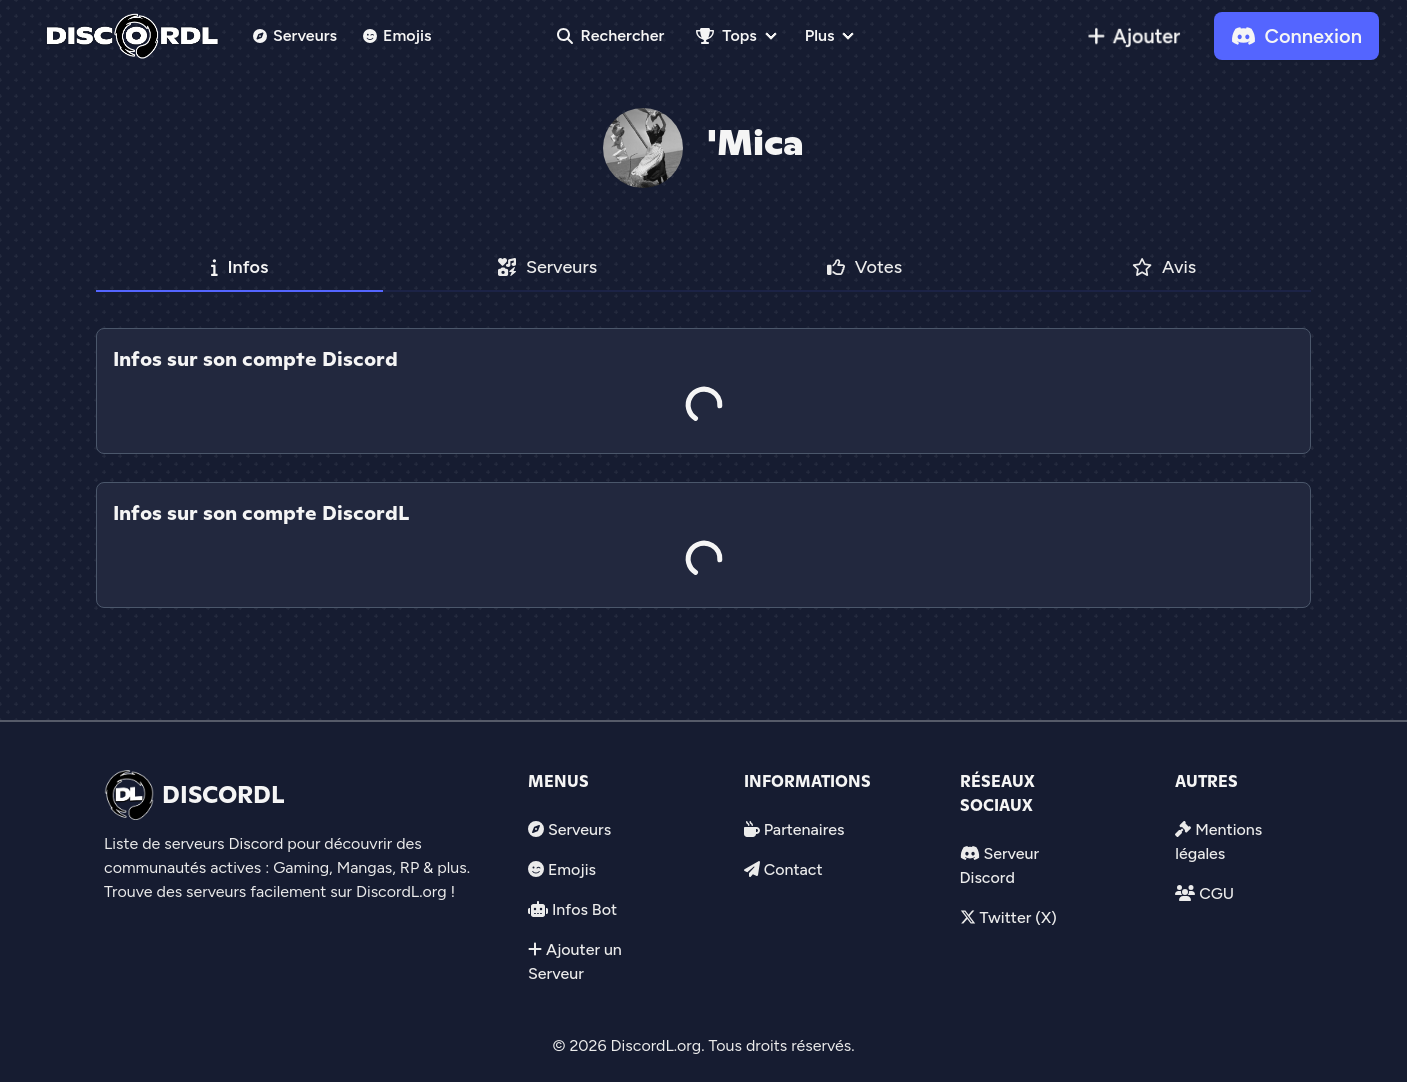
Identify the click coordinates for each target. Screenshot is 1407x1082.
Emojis (397, 35)
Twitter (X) (1017, 917)
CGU (1216, 893)
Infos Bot (584, 909)
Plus (820, 35)
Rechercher (611, 35)
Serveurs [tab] (547, 267)
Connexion (1296, 36)
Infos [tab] (240, 267)
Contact (793, 869)
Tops (726, 35)
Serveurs (295, 35)
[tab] (703, 468)
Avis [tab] (1164, 267)
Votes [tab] (864, 267)
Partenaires (804, 829)
